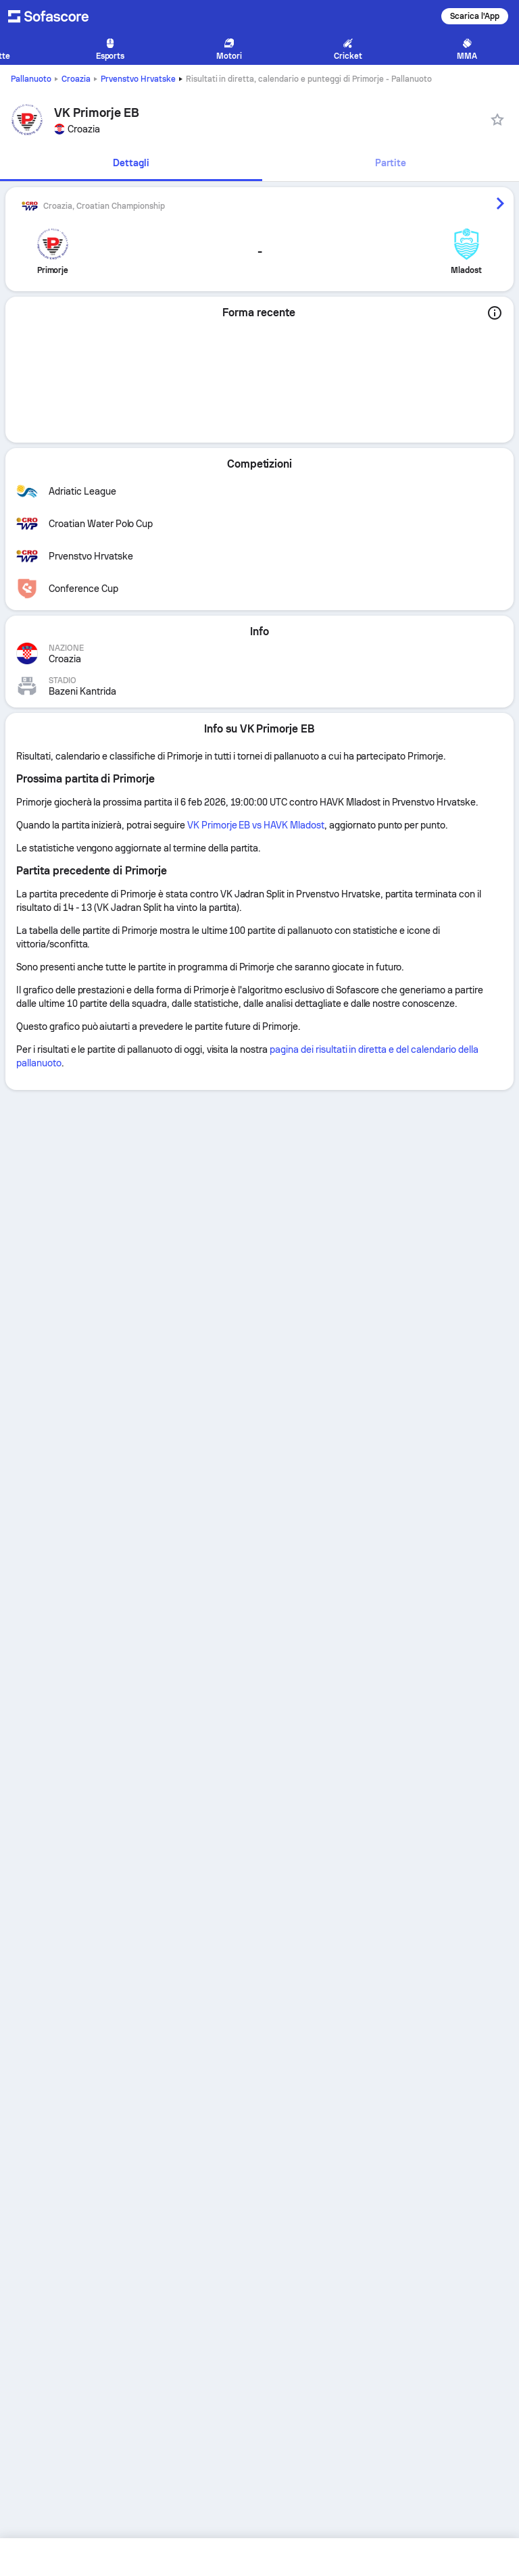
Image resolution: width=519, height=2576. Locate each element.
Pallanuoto (31, 79)
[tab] (131, 164)
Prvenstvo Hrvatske (138, 79)
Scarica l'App (474, 16)
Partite (390, 162)
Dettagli (131, 162)
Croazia (76, 79)
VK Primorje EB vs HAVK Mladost (255, 825)
